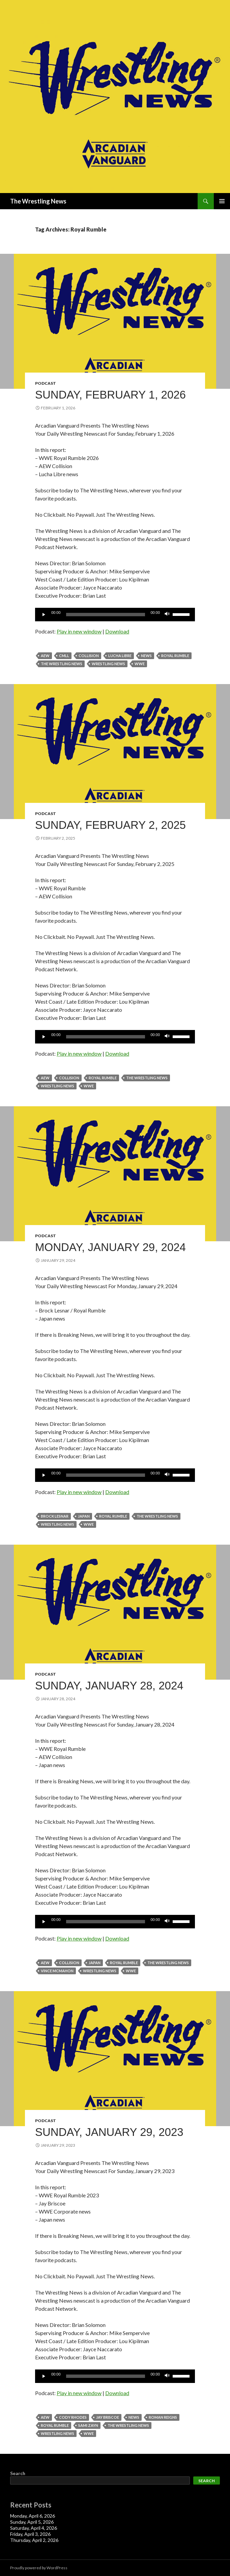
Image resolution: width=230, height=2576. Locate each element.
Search (17, 2473)
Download (117, 631)
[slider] (105, 614)
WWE (140, 663)
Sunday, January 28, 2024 (109, 1685)
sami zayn (88, 2425)
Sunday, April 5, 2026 (32, 2522)
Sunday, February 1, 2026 (110, 394)
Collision (89, 655)
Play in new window (79, 631)
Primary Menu (222, 201)
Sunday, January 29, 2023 (109, 2132)
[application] (115, 614)
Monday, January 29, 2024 (110, 1247)
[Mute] (167, 614)
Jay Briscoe (107, 2417)
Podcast (45, 383)
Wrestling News (108, 663)
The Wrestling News (38, 201)
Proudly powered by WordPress (38, 2567)
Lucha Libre (120, 655)
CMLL (64, 655)
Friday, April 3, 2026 (30, 2534)
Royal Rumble (175, 655)
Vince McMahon (57, 1971)
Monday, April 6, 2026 (32, 2516)
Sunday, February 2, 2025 (110, 825)
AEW (45, 655)
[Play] (43, 614)
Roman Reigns (163, 2417)
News (146, 655)
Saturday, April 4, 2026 (33, 2528)
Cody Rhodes (73, 2417)
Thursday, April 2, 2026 (34, 2540)
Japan (84, 1516)
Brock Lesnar (54, 1516)
